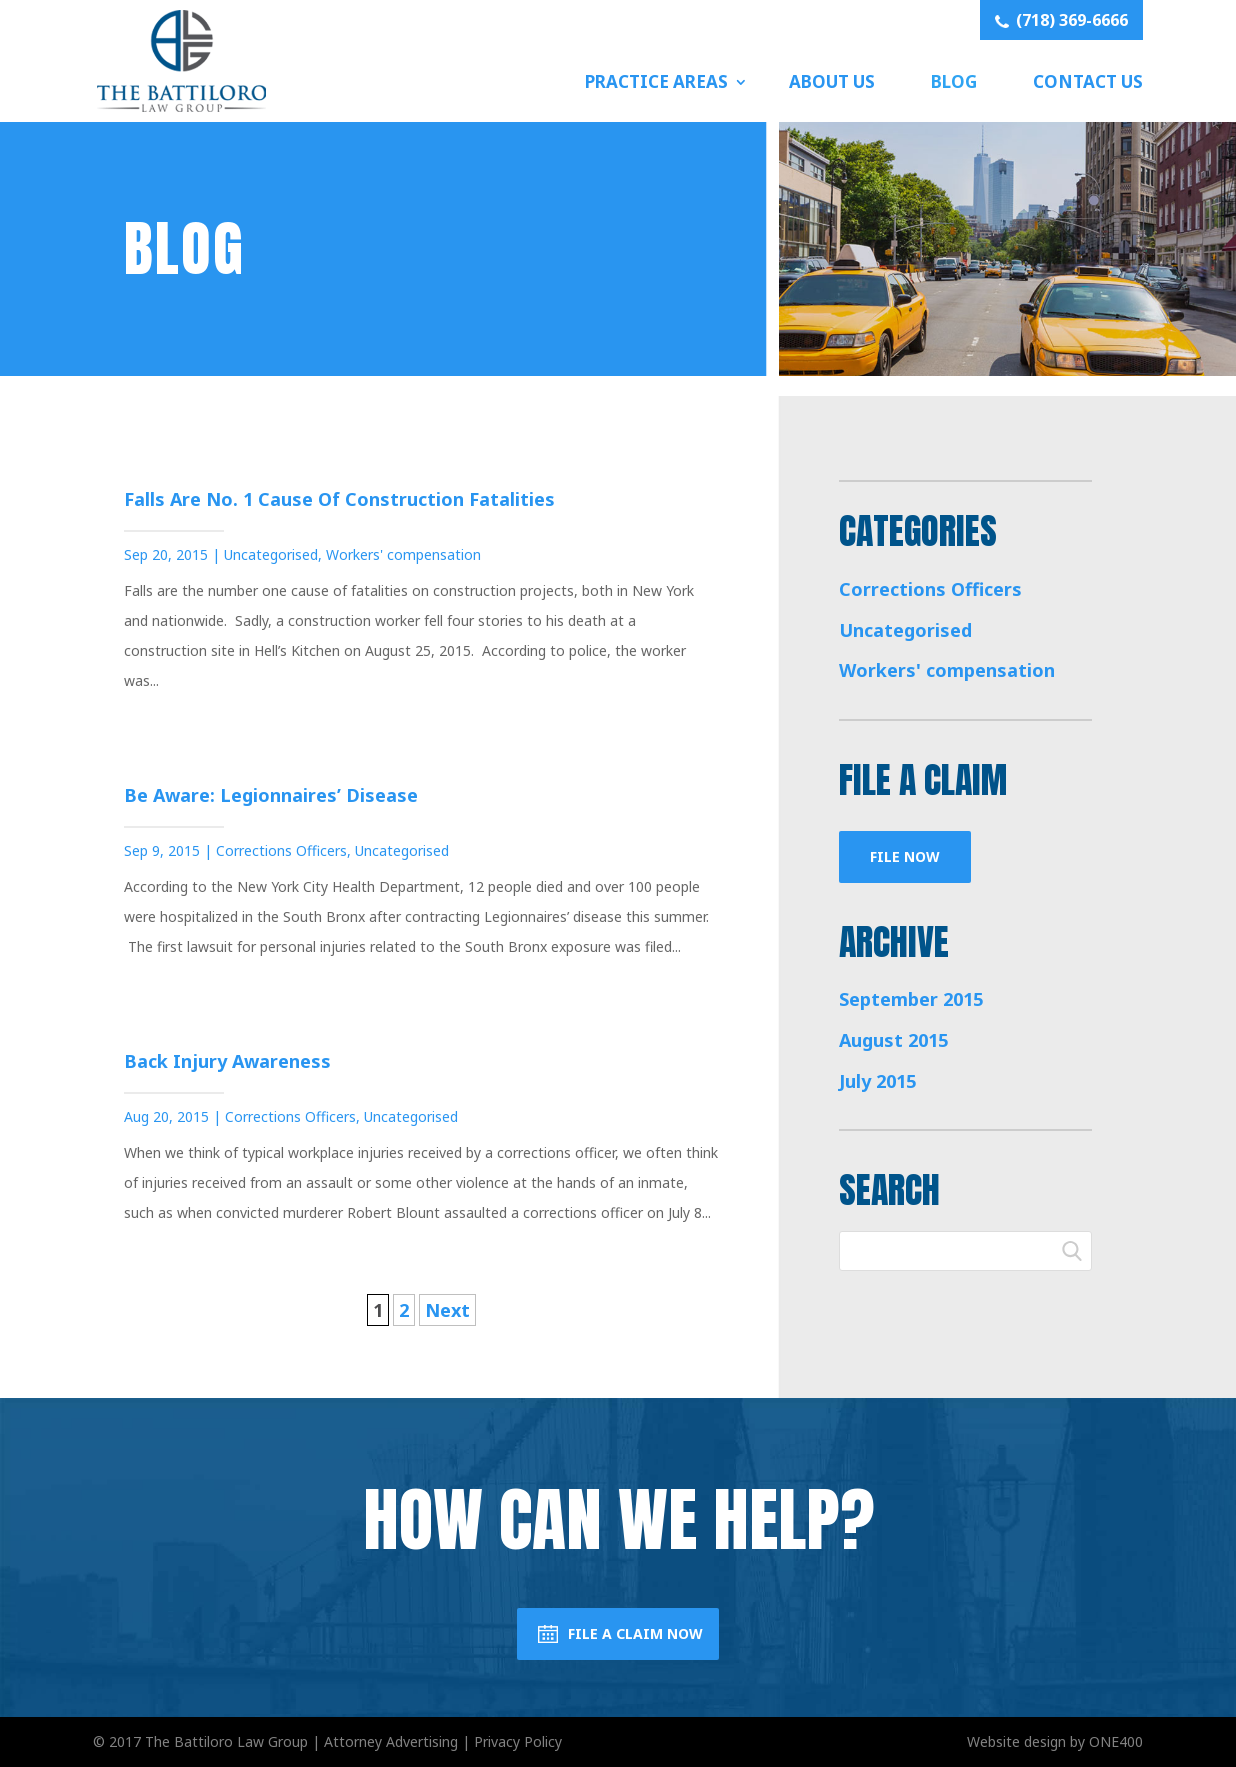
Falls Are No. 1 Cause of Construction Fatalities (339, 499)
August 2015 (893, 1040)
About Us (832, 81)
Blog (954, 81)
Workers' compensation (403, 554)
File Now (905, 856)
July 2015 (877, 1081)
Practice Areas (656, 81)
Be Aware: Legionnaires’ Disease (271, 795)
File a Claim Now (635, 1633)
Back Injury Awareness (227, 1061)
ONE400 (1116, 1741)
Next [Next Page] (447, 1310)
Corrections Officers (281, 850)
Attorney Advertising (391, 1741)
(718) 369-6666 (1061, 20)
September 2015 (911, 999)
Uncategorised (271, 554)
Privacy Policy (518, 1741)
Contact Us (1088, 81)
